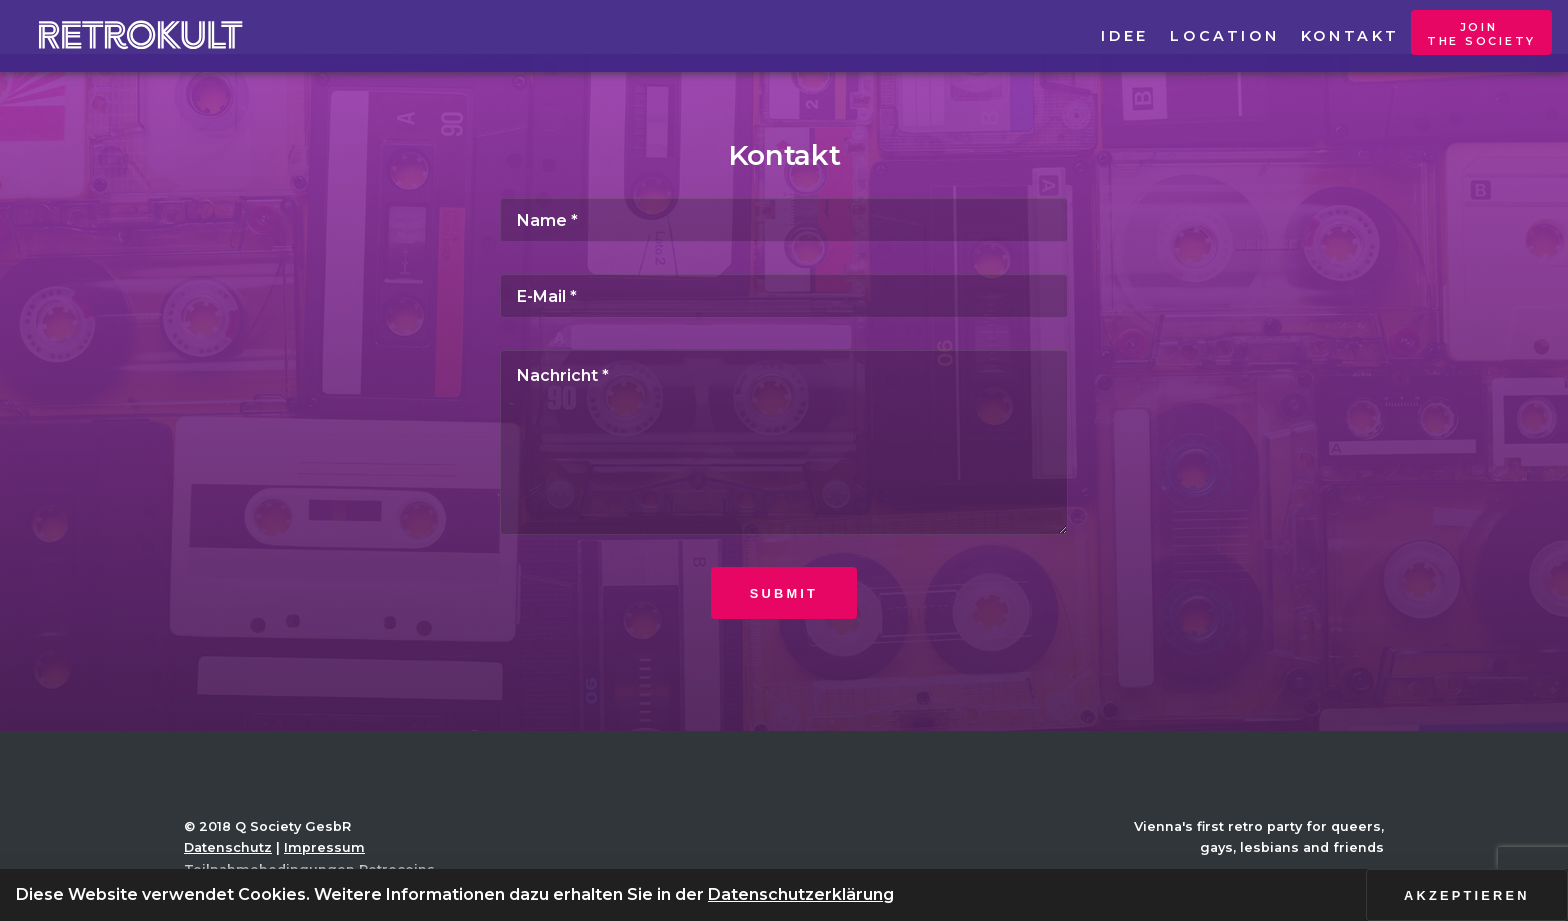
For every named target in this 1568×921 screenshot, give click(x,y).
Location (1224, 36)
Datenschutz (228, 847)
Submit (784, 593)
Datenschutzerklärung (801, 894)
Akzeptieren (1467, 895)
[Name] (784, 220)
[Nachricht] (784, 442)
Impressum (324, 847)
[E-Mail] (784, 296)
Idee (1124, 36)
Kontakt (1350, 36)
